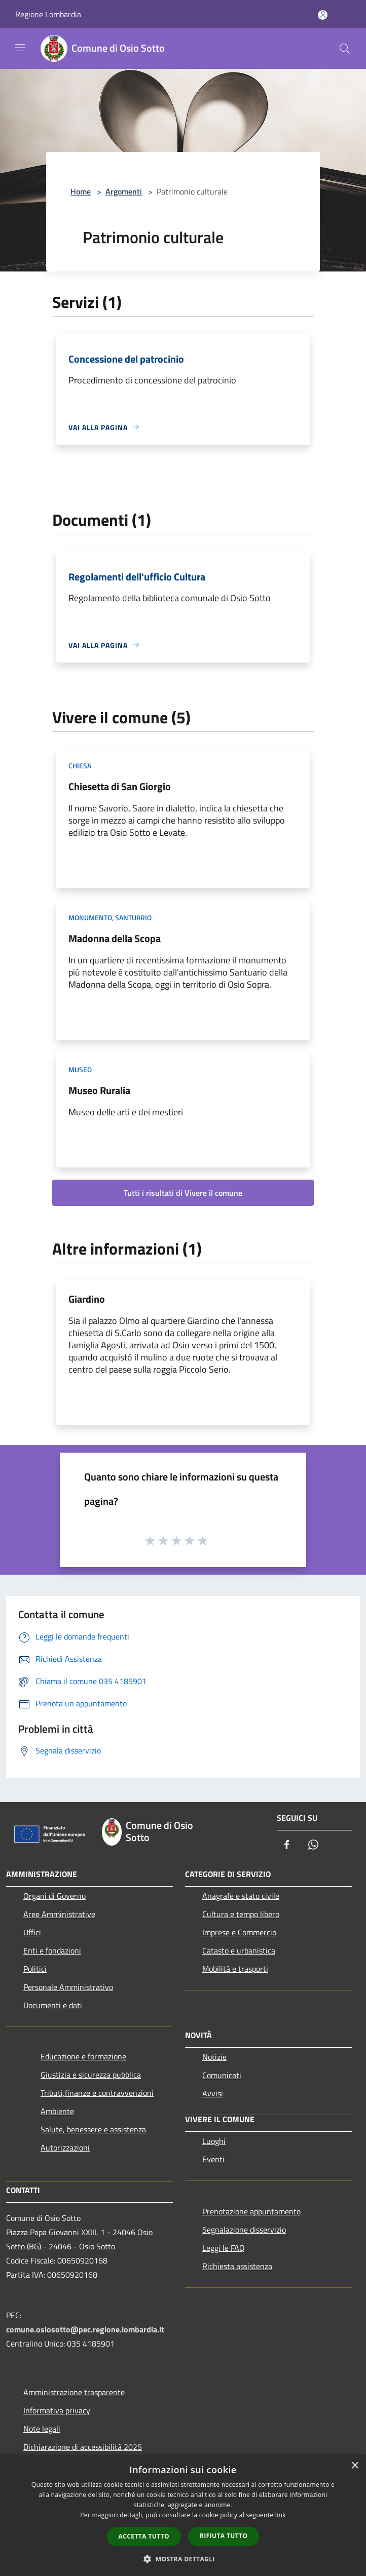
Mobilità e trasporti (235, 1969)
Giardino (86, 1299)
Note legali (41, 2429)
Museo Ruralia (99, 1090)
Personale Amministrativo (68, 1987)
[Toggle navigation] (20, 48)
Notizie (214, 2057)
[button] (183, 2559)
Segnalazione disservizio (244, 2229)
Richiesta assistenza (237, 2266)
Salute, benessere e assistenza (93, 2129)
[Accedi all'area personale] (323, 15)
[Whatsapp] (313, 1845)
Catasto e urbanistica (238, 1950)
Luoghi (214, 2141)
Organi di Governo (54, 1896)
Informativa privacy (56, 2410)
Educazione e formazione (83, 2056)
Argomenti (123, 191)
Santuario (133, 917)
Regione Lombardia (48, 14)
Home (80, 191)
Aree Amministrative (59, 1914)
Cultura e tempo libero (240, 1914)
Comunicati (221, 2075)
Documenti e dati (52, 2005)
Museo (80, 1069)
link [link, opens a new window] (280, 2515)
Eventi (213, 2159)
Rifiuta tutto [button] (224, 2535)
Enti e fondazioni (52, 1950)
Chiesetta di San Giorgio (119, 786)
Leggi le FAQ (223, 2248)
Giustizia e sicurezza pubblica (91, 2074)
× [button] (354, 2466)
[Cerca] (345, 49)
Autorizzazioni (65, 2147)
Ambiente (57, 2111)
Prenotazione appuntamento (251, 2211)
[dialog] (183, 2515)
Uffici (32, 1932)
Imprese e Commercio (239, 1932)
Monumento (90, 917)
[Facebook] (287, 1845)
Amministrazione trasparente (74, 2392)
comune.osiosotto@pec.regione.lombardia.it (85, 2329)
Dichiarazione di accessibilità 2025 (82, 2447)
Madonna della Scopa (114, 938)
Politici (35, 1969)
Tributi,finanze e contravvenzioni (97, 2093)
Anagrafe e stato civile (240, 1896)
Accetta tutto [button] (144, 2536)
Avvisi (212, 2093)
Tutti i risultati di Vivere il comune (183, 1193)
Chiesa (79, 765)
